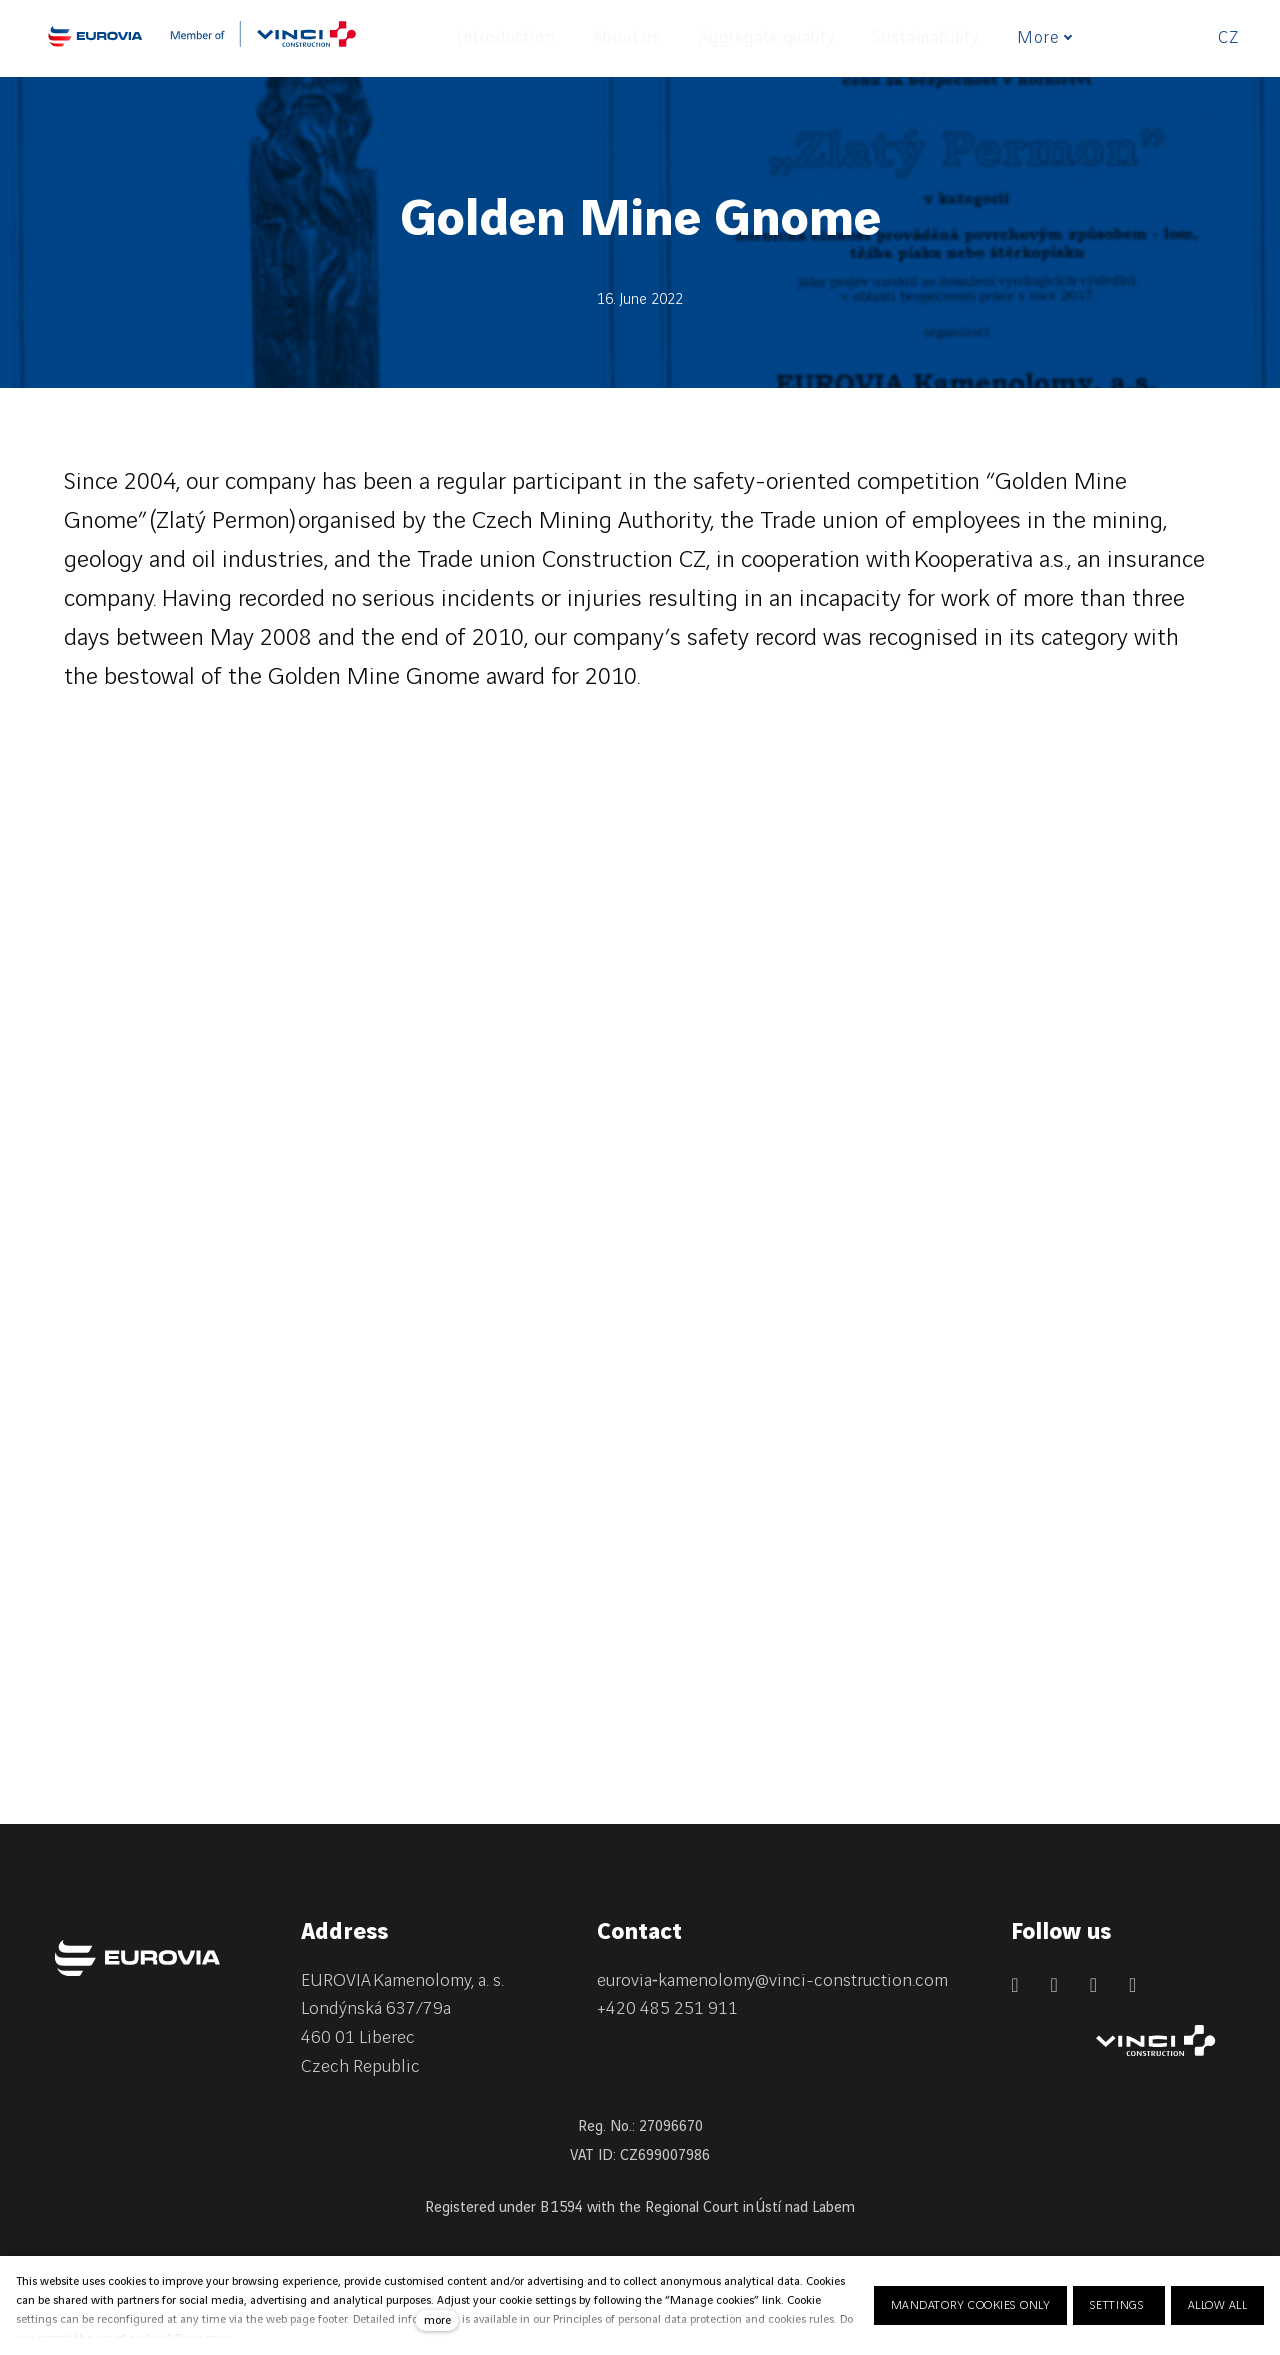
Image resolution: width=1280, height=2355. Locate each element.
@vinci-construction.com (851, 1980)
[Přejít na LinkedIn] (1014, 1985)
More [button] (1053, 38)
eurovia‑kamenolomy (676, 1980)
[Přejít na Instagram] (1093, 1985)
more (437, 2320)
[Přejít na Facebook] (1053, 1985)
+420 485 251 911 (667, 2008)
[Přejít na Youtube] (1132, 1985)
